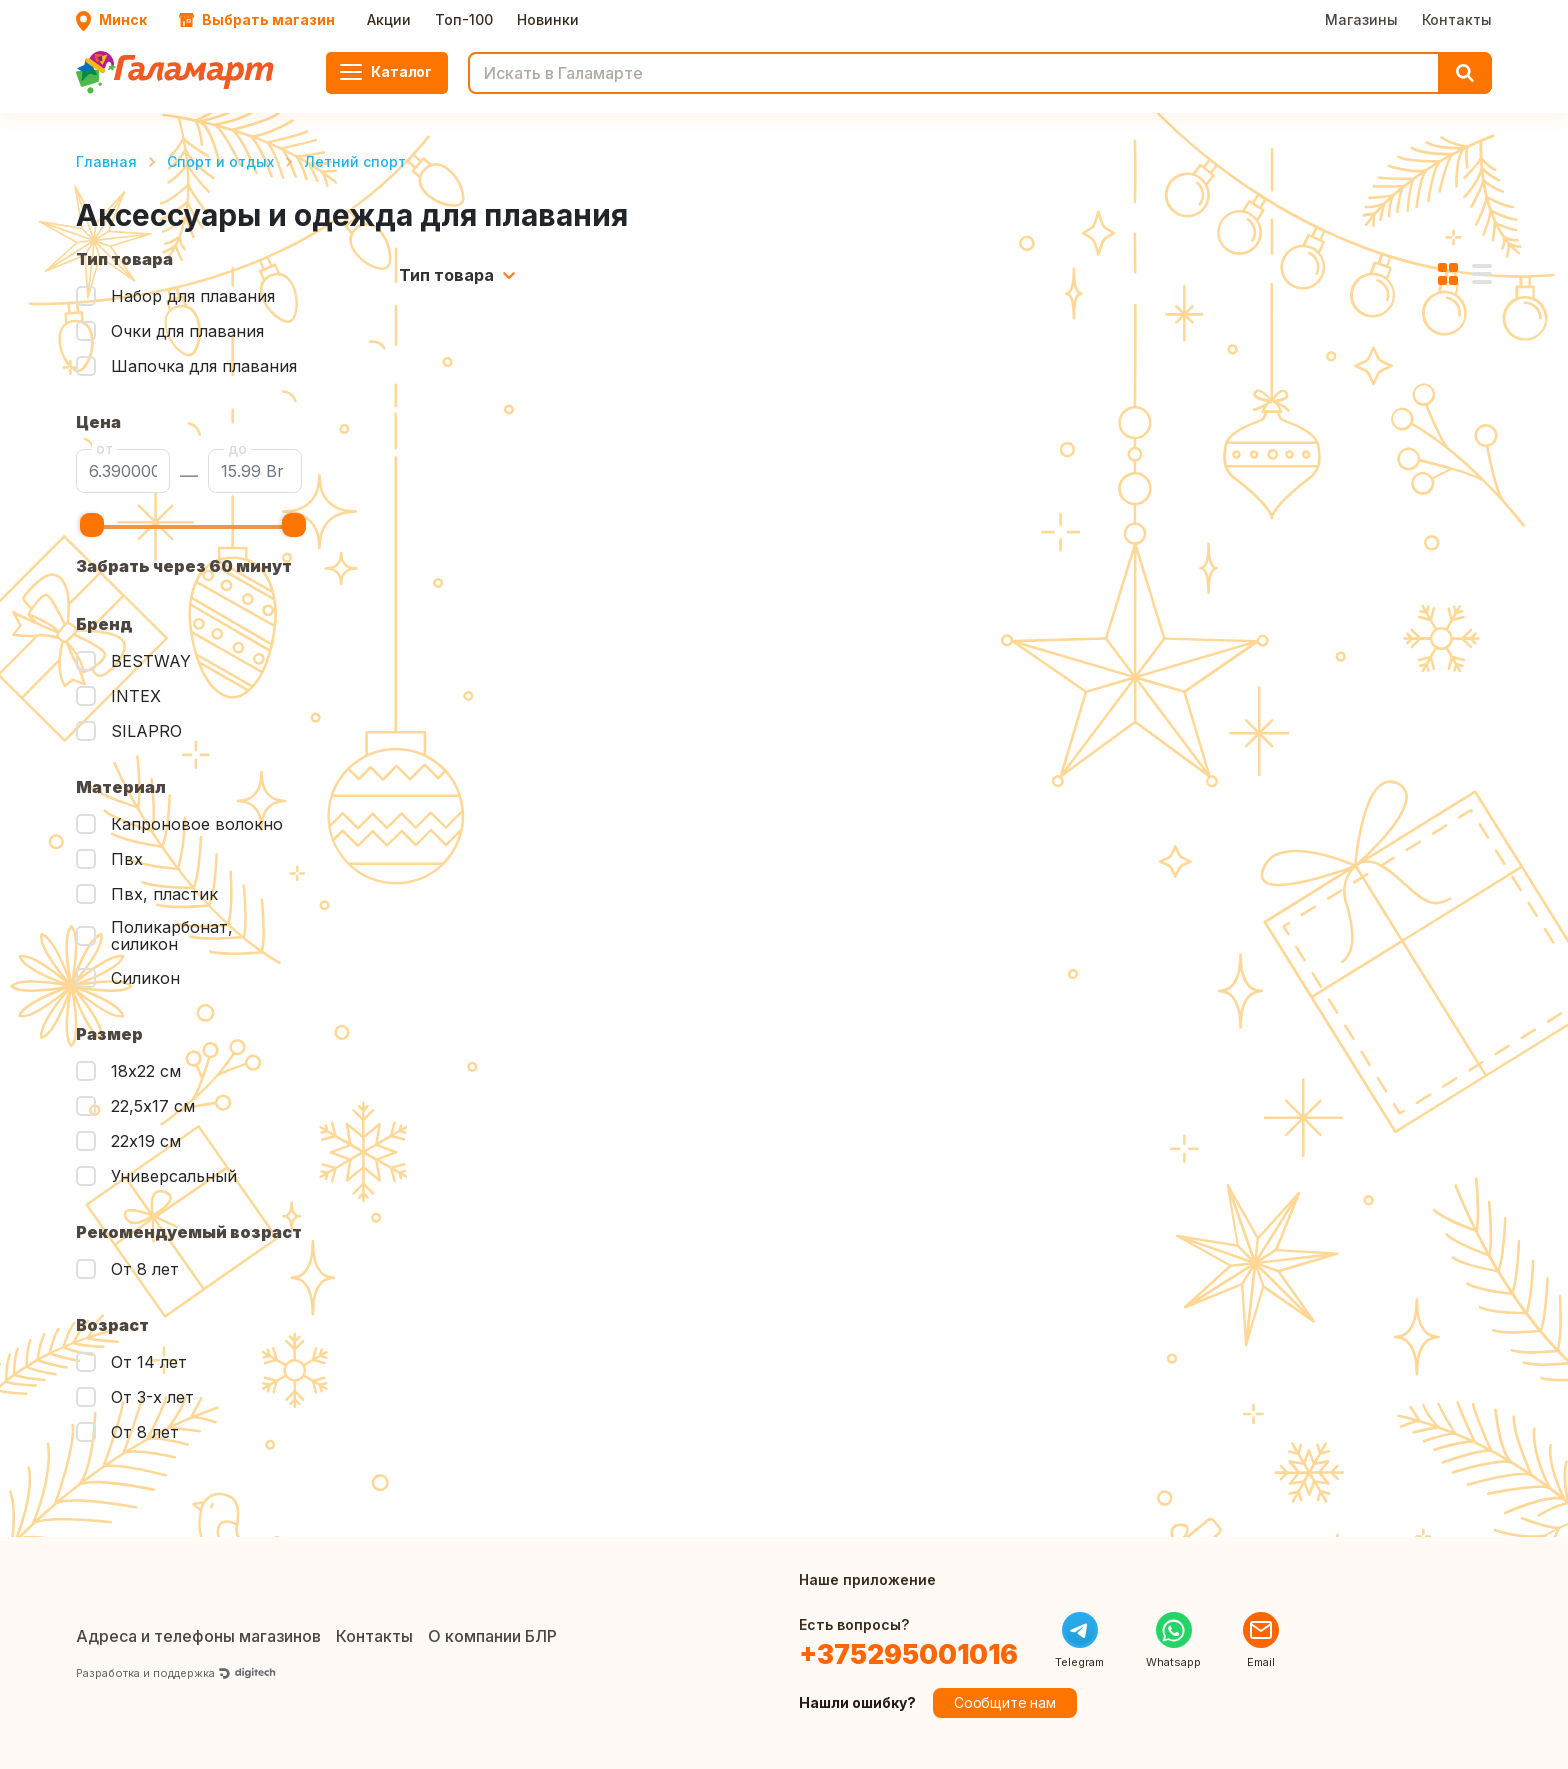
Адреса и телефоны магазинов (198, 1636)
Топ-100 (464, 19)
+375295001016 (908, 1654)
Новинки (548, 19)
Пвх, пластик (164, 894)
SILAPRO (146, 731)
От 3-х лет (152, 1397)
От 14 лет (149, 1362)
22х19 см (146, 1141)
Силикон (145, 978)
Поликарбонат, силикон (172, 936)
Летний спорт (355, 161)
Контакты (1457, 19)
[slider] (92, 525)
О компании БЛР (492, 1636)
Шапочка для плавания (204, 366)
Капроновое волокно (197, 824)
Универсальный (174, 1176)
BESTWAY (151, 661)
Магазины (1361, 19)
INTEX (136, 696)
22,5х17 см (153, 1106)
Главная (106, 161)
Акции (389, 19)
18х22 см (146, 1071)
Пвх (127, 859)
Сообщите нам (1005, 1702)
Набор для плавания (193, 296)
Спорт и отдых (220, 161)
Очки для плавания (187, 331)
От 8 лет (145, 1269)
